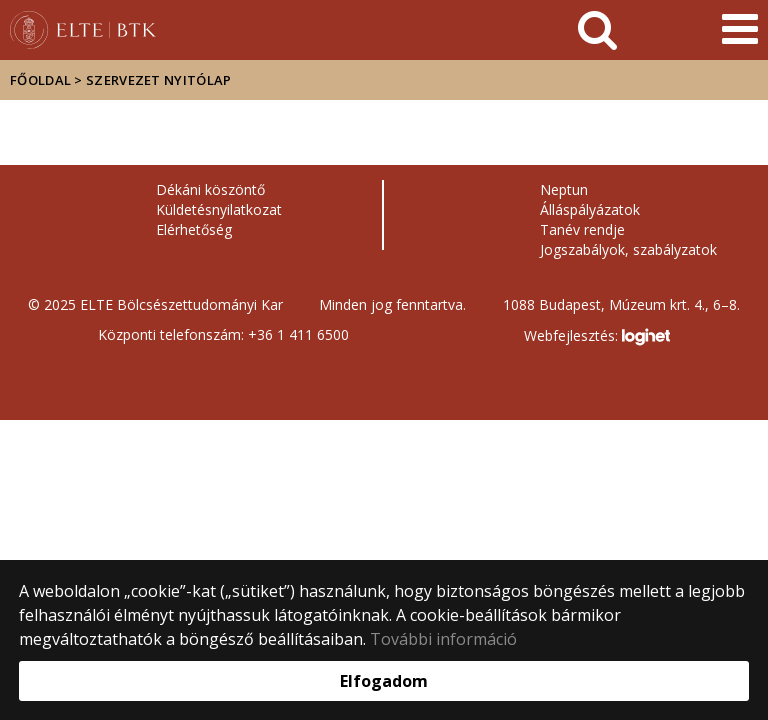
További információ (443, 639)
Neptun (564, 189)
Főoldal (42, 80)
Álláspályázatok (590, 209)
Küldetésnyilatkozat (219, 209)
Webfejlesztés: (597, 337)
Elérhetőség (194, 229)
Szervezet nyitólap (158, 80)
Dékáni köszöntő (210, 189)
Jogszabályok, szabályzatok (628, 249)
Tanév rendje (582, 229)
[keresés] (597, 30)
